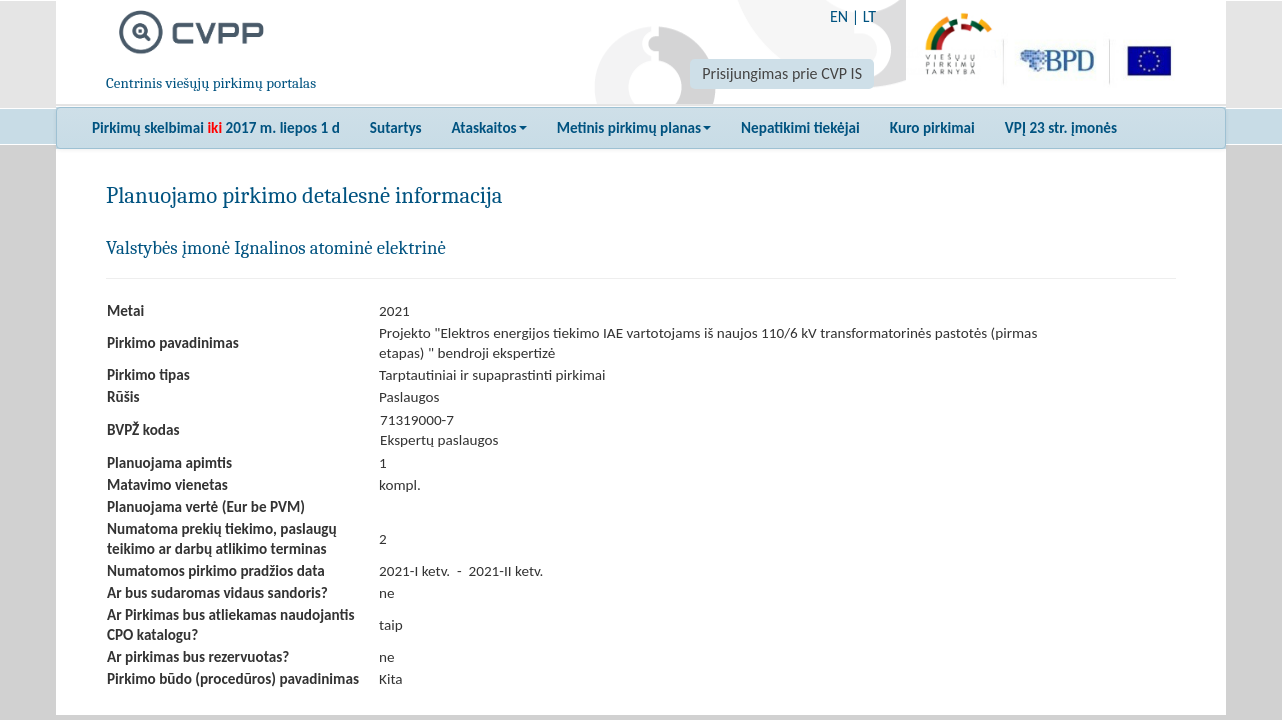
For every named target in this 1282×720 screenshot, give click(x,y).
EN (839, 16)
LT (869, 16)
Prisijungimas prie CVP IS (782, 73)
